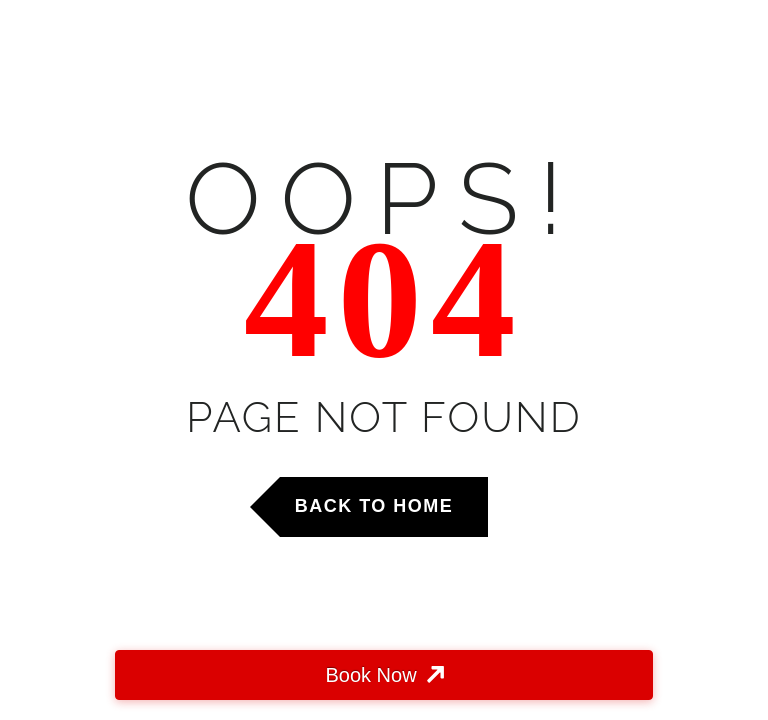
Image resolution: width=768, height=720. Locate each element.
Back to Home (374, 506)
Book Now (370, 675)
